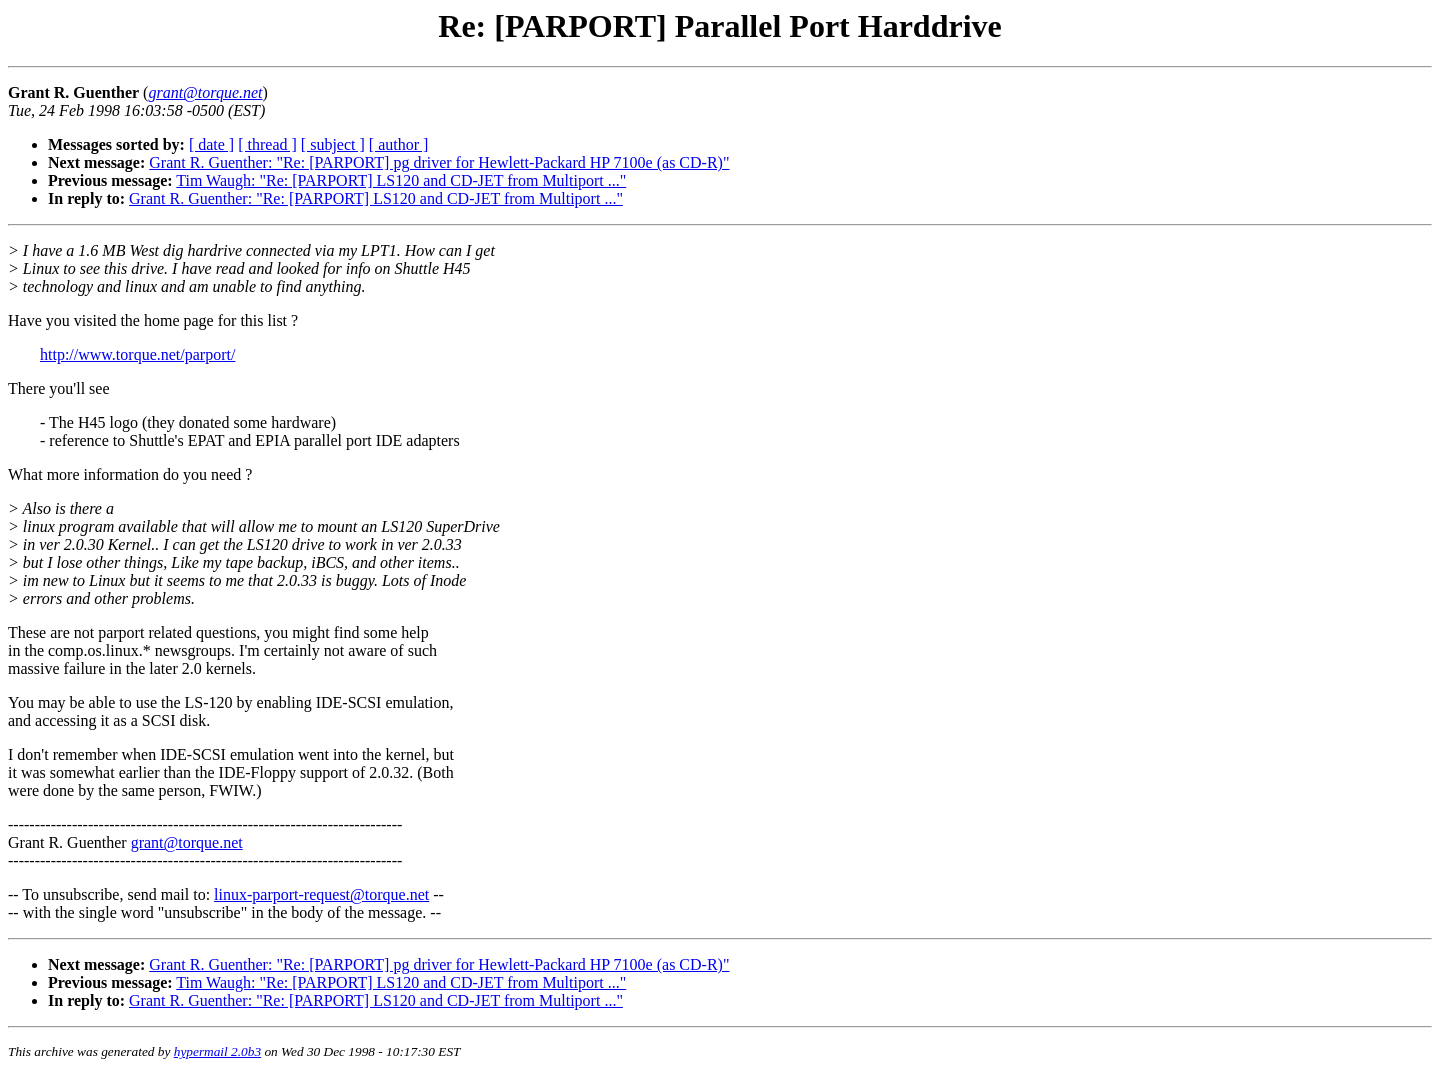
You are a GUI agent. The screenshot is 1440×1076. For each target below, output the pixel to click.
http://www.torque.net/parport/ (137, 354)
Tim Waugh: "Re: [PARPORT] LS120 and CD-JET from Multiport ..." (401, 180)
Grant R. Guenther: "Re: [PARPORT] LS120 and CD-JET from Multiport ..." (376, 198)
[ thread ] (267, 144)
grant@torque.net (187, 842)
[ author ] (399, 144)
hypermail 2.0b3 (217, 1051)
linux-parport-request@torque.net (321, 894)
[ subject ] (333, 144)
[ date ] (211, 144)
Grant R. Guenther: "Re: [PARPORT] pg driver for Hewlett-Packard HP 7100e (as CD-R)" (439, 162)
